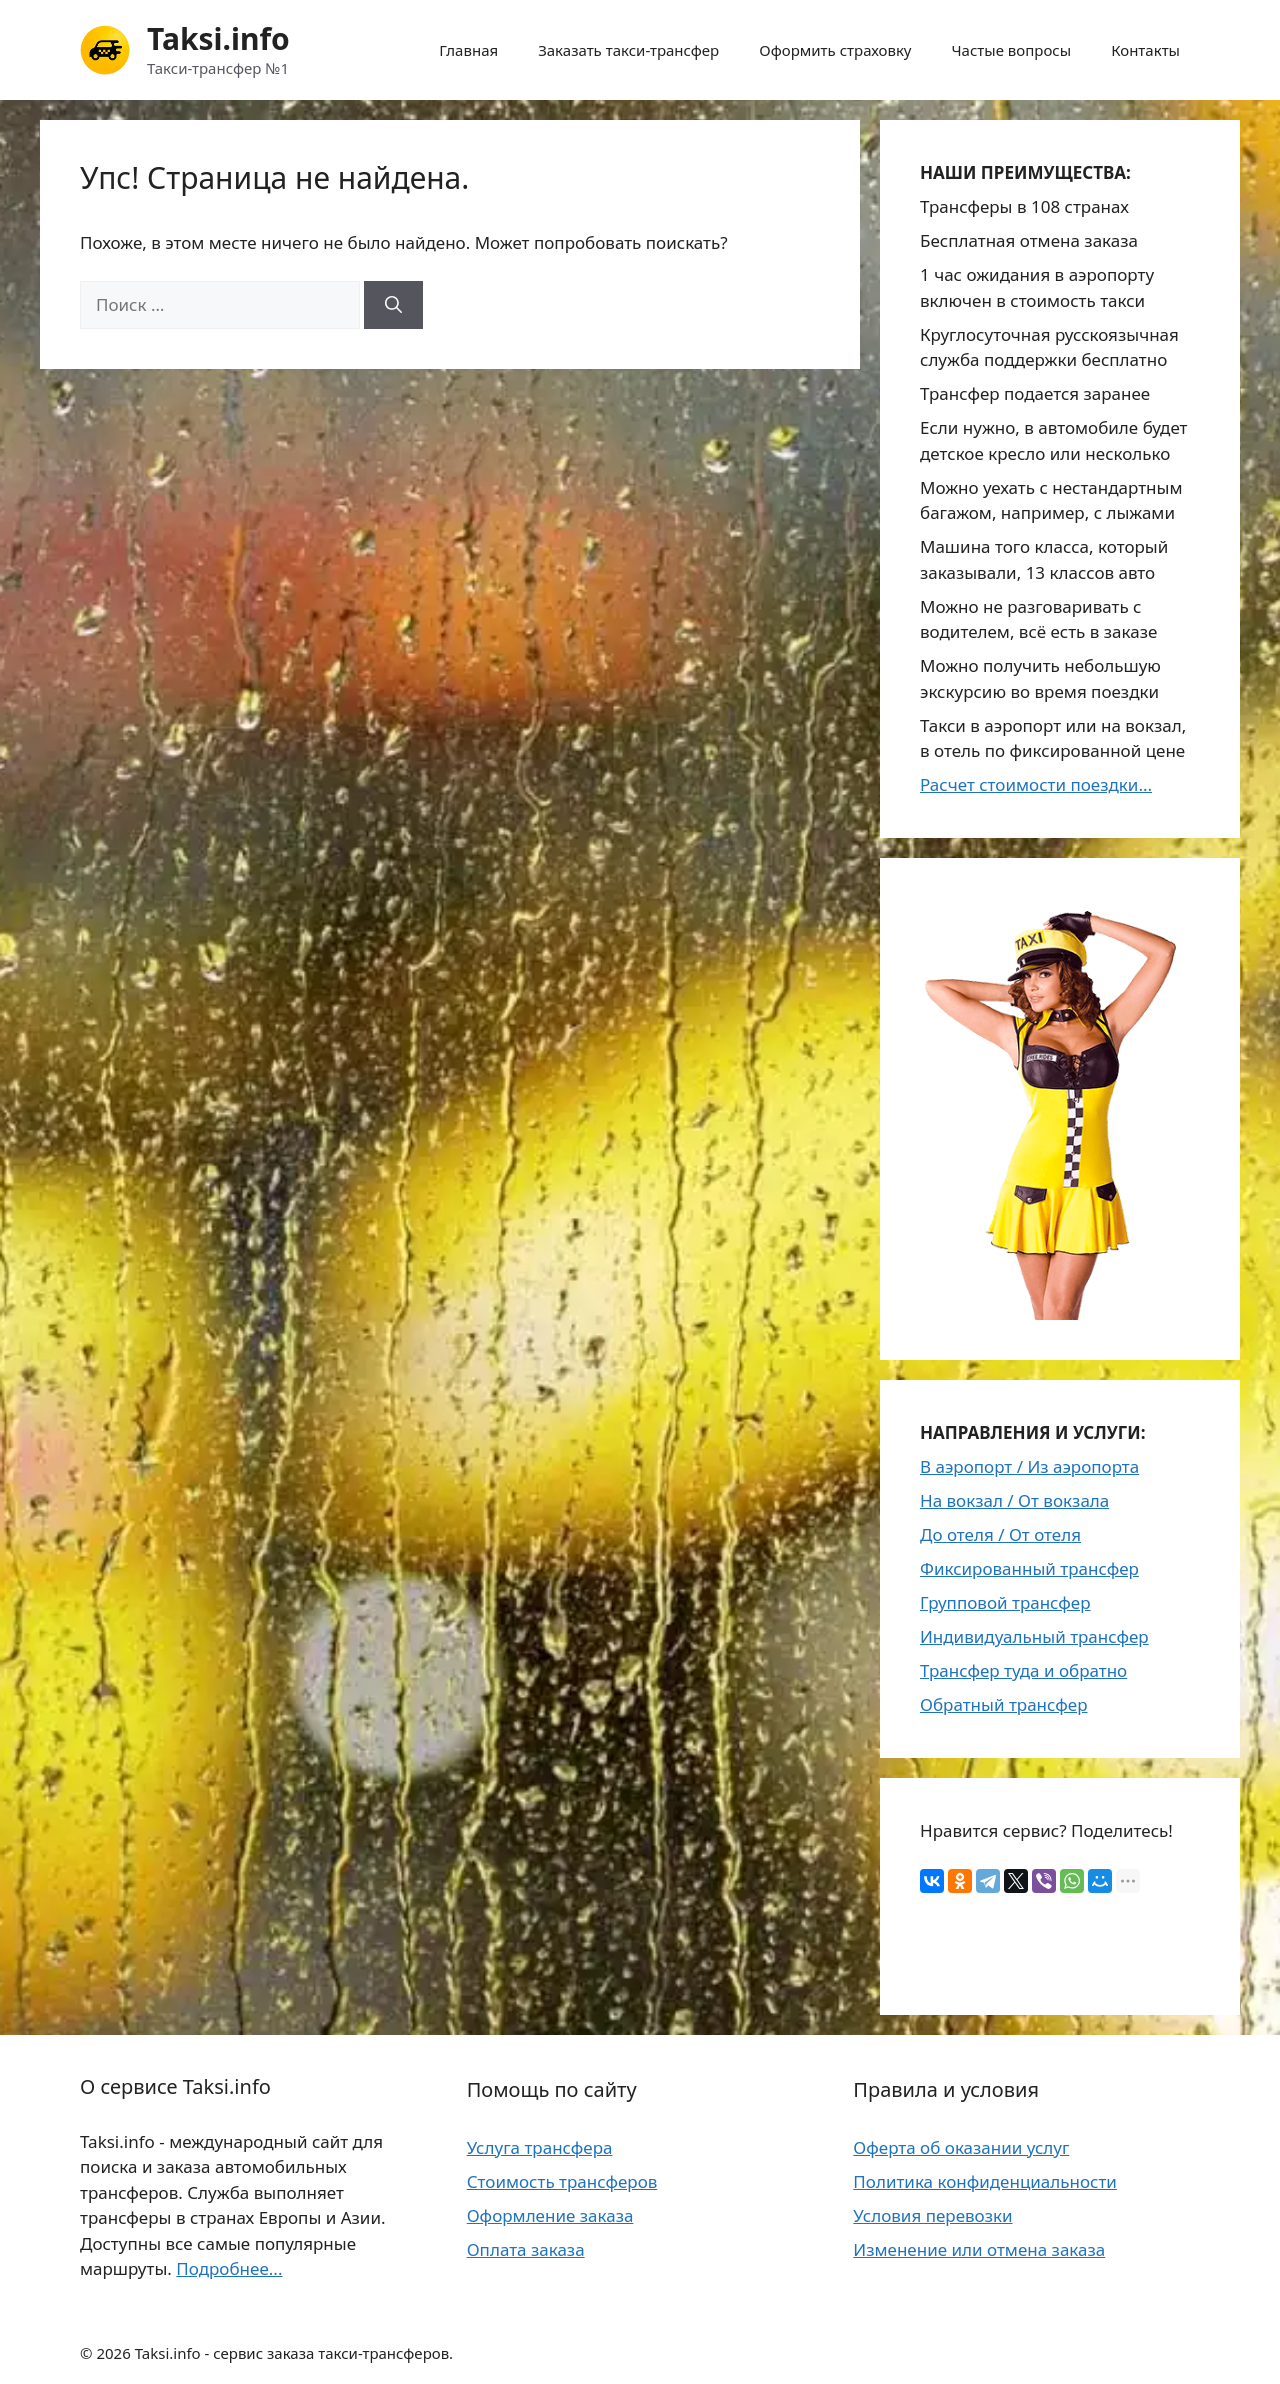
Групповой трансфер (1005, 1602)
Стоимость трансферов (562, 2181)
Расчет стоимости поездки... (1036, 784)
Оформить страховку (835, 50)
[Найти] (393, 305)
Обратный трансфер (1004, 1704)
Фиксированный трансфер (1029, 1568)
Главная (468, 50)
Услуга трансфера (540, 2147)
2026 (113, 2353)
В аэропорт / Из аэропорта (1029, 1466)
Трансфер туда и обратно (1023, 1670)
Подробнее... (229, 2268)
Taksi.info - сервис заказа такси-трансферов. (294, 2353)
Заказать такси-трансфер (628, 50)
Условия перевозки (932, 2215)
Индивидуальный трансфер (1034, 1636)
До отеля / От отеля (1000, 1534)
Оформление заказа (550, 2215)
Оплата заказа (526, 2249)
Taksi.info (218, 38)
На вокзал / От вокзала (1014, 1500)
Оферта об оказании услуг (961, 2147)
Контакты (1145, 50)
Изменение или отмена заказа (979, 2249)
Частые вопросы (1012, 50)
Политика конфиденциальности (985, 2181)
